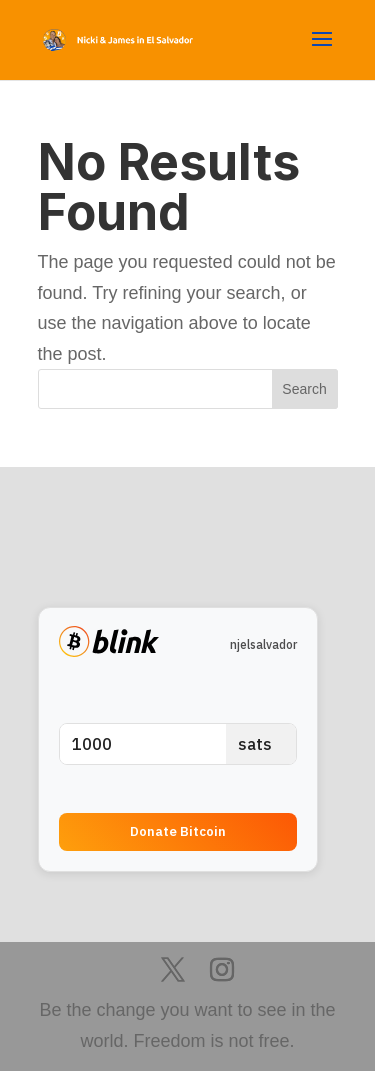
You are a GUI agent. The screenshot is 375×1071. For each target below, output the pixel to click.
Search (304, 389)
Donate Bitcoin (178, 830)
